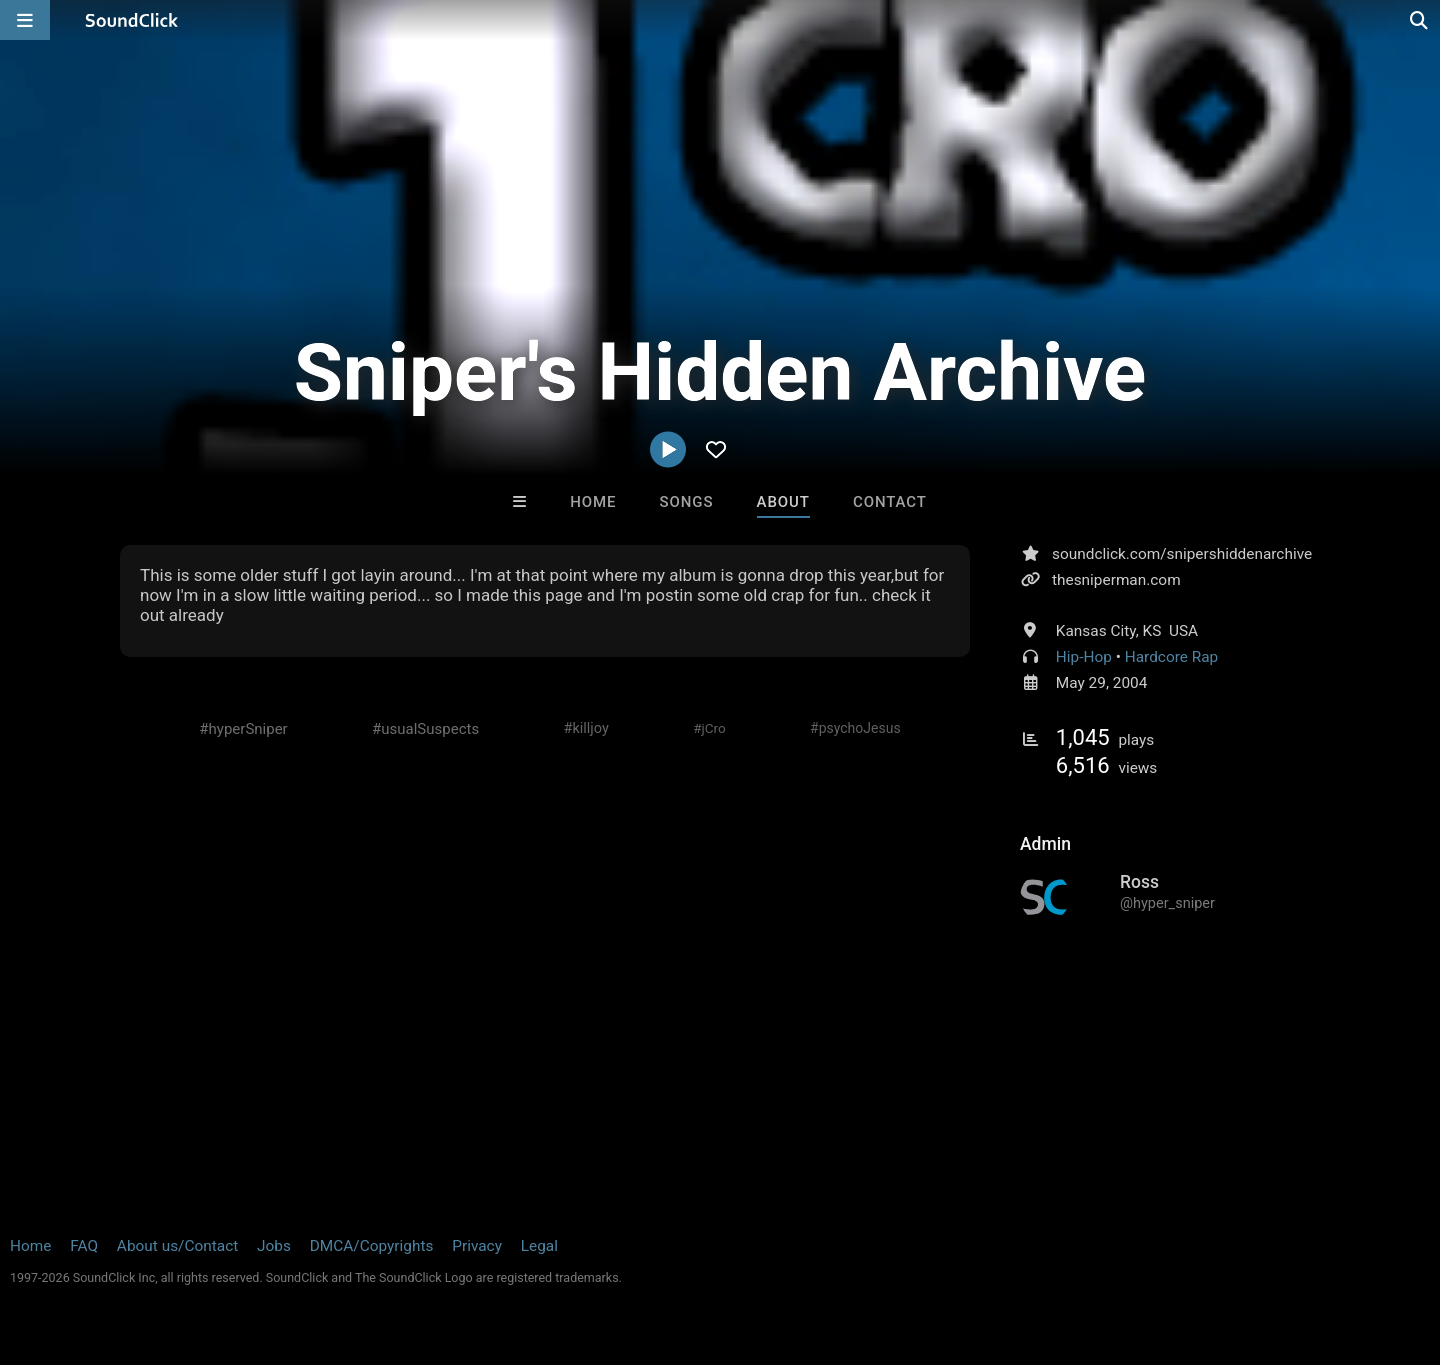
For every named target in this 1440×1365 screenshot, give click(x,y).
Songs (687, 502)
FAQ (84, 1246)
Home (593, 502)
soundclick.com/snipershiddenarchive (1182, 554)
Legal (539, 1246)
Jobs (274, 1246)
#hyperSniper (243, 729)
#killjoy (586, 728)
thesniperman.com (1116, 580)
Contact (890, 502)
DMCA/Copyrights (372, 1246)
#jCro (709, 728)
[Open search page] (1420, 20)
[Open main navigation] (25, 20)
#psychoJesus (855, 728)
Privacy (477, 1246)
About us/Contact (177, 1246)
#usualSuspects (425, 729)
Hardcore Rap (1172, 657)
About (783, 502)
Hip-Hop (1084, 657)
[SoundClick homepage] (132, 20)
